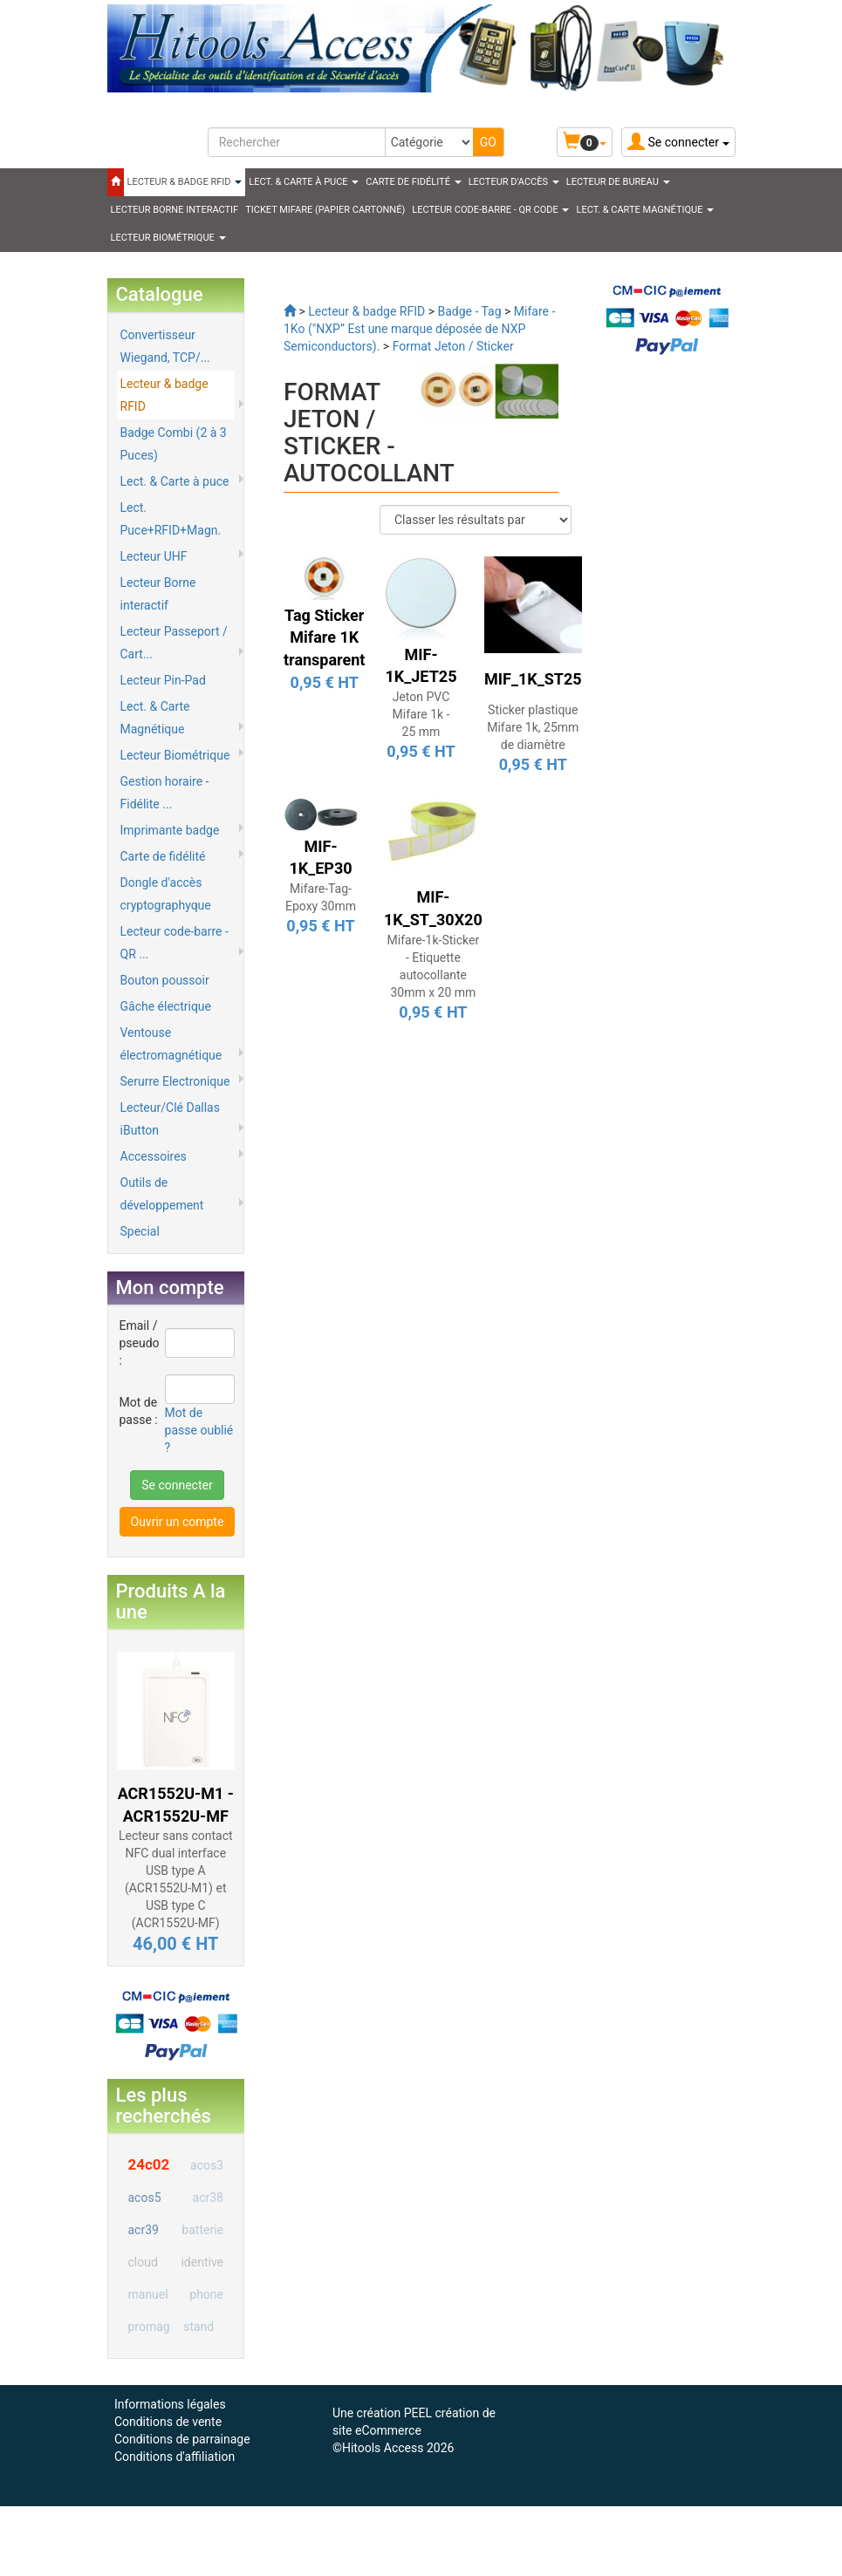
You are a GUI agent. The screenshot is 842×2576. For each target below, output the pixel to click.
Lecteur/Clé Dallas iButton (170, 1119)
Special (140, 1231)
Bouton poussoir (164, 980)
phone (206, 2294)
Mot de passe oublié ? (199, 1430)
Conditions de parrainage (182, 2439)
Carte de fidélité (163, 856)
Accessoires (153, 1156)
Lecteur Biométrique (175, 755)
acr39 (143, 2230)
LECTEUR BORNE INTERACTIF (175, 209)
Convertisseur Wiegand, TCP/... (165, 346)
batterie (202, 2230)
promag (149, 2327)
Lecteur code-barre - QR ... (174, 942)
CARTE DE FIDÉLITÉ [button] (413, 181)
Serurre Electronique (175, 1081)
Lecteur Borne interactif (158, 594)
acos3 (206, 2165)
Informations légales (170, 2404)
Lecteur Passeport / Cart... (174, 642)
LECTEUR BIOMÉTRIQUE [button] (168, 237)
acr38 (208, 2198)
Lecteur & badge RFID (164, 395)
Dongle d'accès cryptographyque (165, 894)
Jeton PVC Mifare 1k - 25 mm (421, 714)
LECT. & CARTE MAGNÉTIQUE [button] (645, 209)
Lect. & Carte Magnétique (155, 717)
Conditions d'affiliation (174, 2457)
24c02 (149, 2164)
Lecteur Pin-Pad (163, 680)
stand (198, 2327)
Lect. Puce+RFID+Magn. (171, 519)
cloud (143, 2262)
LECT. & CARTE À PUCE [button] (304, 181)
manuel (148, 2294)
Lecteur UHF (154, 556)
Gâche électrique (166, 1006)
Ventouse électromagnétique (171, 1044)
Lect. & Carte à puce (174, 481)
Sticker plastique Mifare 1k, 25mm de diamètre (532, 727)
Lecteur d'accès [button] (514, 181)
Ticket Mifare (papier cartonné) (325, 209)
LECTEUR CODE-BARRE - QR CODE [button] (490, 209)
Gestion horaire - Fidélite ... (164, 792)
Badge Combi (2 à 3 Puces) (173, 444)
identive (202, 2262)
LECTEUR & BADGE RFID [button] (185, 181)
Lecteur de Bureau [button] (618, 181)
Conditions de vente (168, 2422)
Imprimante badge (170, 830)
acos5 (144, 2198)
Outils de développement (162, 1194)
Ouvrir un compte (177, 1522)
